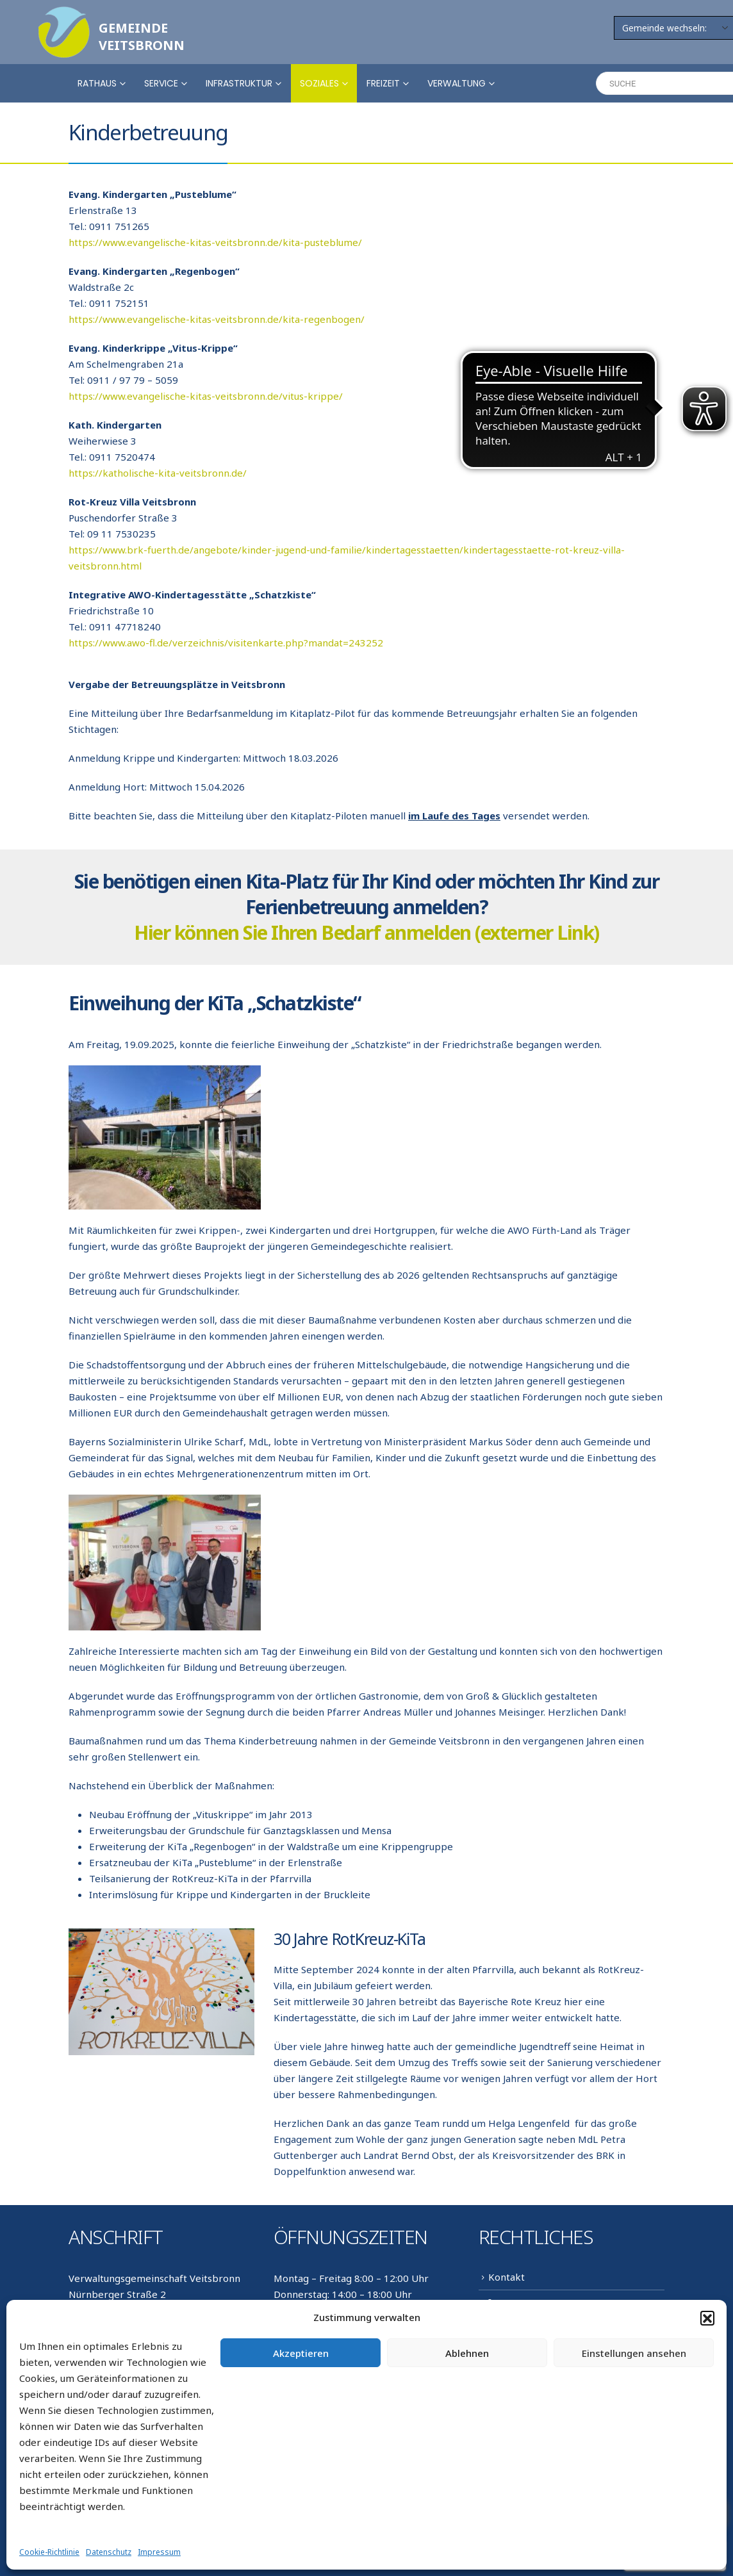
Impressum (159, 2552)
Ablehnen (467, 2353)
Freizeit (383, 83)
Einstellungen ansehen (634, 2353)
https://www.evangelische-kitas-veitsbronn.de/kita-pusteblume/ (215, 242)
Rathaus (97, 83)
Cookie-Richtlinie (49, 2552)
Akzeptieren (301, 2353)
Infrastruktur (239, 83)
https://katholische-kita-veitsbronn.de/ (158, 472)
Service (161, 83)
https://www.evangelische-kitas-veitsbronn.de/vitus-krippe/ (206, 396)
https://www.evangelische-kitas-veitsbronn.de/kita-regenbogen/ (217, 319)
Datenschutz (108, 2552)
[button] (707, 2317)
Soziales (319, 83)
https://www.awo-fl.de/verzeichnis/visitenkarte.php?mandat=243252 (226, 642)
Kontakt (506, 2276)
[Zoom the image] (64, 14)
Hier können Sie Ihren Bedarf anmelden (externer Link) (366, 932)
